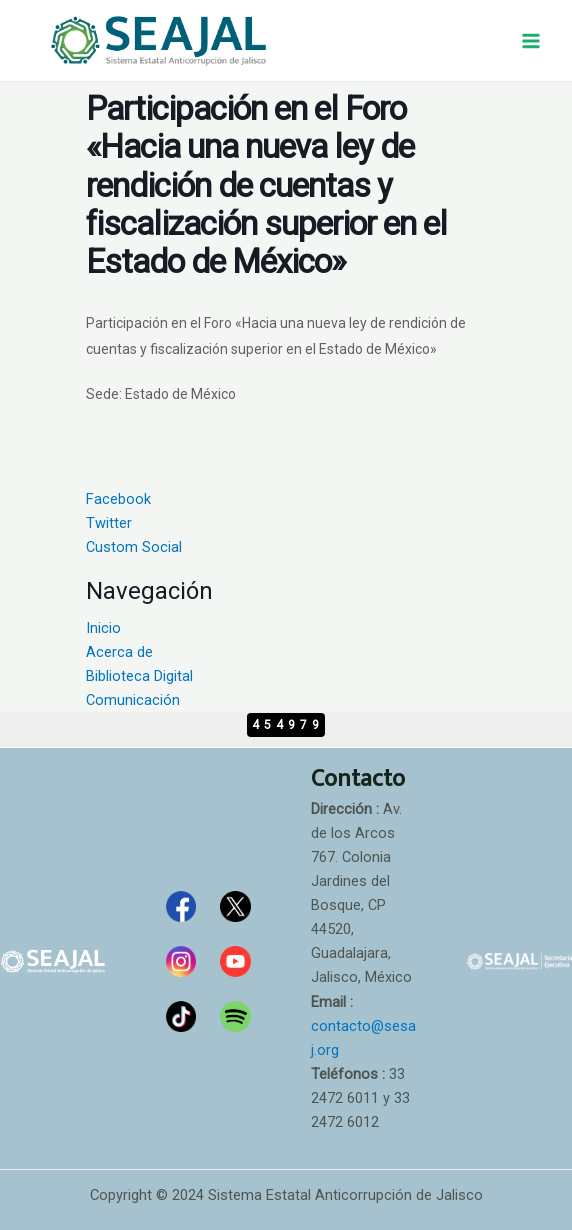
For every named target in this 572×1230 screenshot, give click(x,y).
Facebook (118, 499)
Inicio (103, 628)
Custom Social (134, 547)
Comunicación (133, 700)
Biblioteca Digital (139, 676)
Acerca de (119, 652)
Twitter (109, 523)
